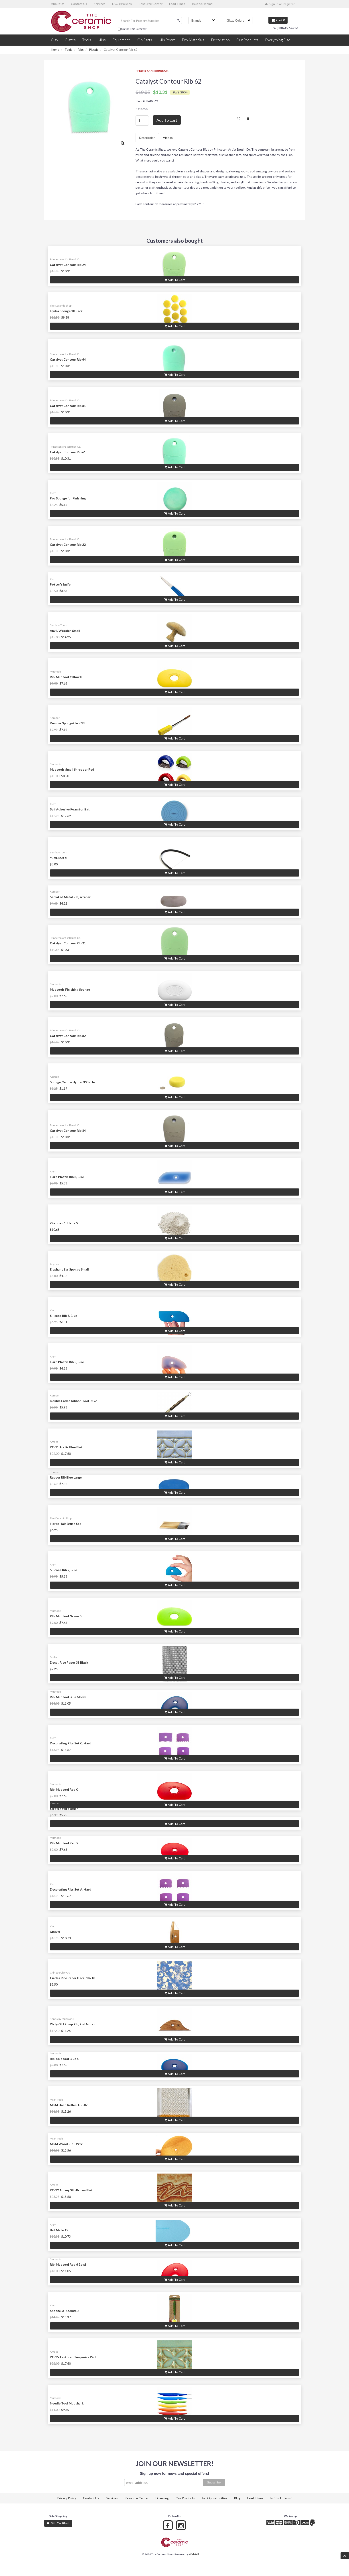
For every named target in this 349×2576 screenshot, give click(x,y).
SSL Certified (58, 2523)
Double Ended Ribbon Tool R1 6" (73, 1401)
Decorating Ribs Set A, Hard (70, 1889)
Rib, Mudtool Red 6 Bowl (68, 2264)
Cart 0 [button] (278, 20)
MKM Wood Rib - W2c (66, 2144)
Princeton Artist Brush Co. (152, 70)
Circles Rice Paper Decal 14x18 (72, 1978)
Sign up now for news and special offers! (174, 2473)
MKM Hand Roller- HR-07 (68, 2105)
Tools (68, 49)
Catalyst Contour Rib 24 (68, 265)
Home (55, 49)
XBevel (55, 1932)
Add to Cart (174, 280)
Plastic (93, 49)
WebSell (194, 2554)
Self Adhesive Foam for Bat (70, 809)
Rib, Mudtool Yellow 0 (66, 677)
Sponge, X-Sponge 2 (64, 2311)
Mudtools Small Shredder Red (72, 769)
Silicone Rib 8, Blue (63, 1315)
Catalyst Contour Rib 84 (68, 1130)
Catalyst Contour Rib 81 (68, 406)
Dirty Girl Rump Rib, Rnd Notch (72, 2024)
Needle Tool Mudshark (67, 2403)
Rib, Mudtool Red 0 (64, 1789)
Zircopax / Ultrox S (64, 1223)
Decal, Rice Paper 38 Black (69, 1662)
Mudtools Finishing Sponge (70, 989)
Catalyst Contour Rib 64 (68, 359)
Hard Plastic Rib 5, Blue (67, 1362)
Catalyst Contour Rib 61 (68, 452)
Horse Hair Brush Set (65, 1523)
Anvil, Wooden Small (65, 630)
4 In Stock (142, 109)
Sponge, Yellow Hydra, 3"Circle (72, 1082)
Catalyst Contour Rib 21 (68, 943)
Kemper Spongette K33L (68, 723)
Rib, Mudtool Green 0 (65, 1616)
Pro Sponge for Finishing (68, 498)
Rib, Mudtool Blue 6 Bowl (68, 1697)
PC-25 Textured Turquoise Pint (73, 2357)
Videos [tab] (168, 137)
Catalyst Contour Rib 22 (68, 544)
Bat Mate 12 (59, 2230)
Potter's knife (60, 584)
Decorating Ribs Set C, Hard (70, 1743)
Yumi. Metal (58, 858)
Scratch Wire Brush (64, 1808)
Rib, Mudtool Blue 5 (64, 2059)
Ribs (81, 49)
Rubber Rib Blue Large (66, 1477)
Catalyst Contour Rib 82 (68, 1036)
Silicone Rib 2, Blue (63, 1570)
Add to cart (166, 120)
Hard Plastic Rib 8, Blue (67, 1177)
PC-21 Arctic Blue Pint (66, 1447)
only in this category (132, 29)
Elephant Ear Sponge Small (69, 1269)
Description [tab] (147, 137)
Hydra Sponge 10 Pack (66, 311)
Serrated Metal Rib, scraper (70, 897)
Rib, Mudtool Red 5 (64, 1843)
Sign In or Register (280, 4)
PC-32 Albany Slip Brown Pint (71, 2190)
